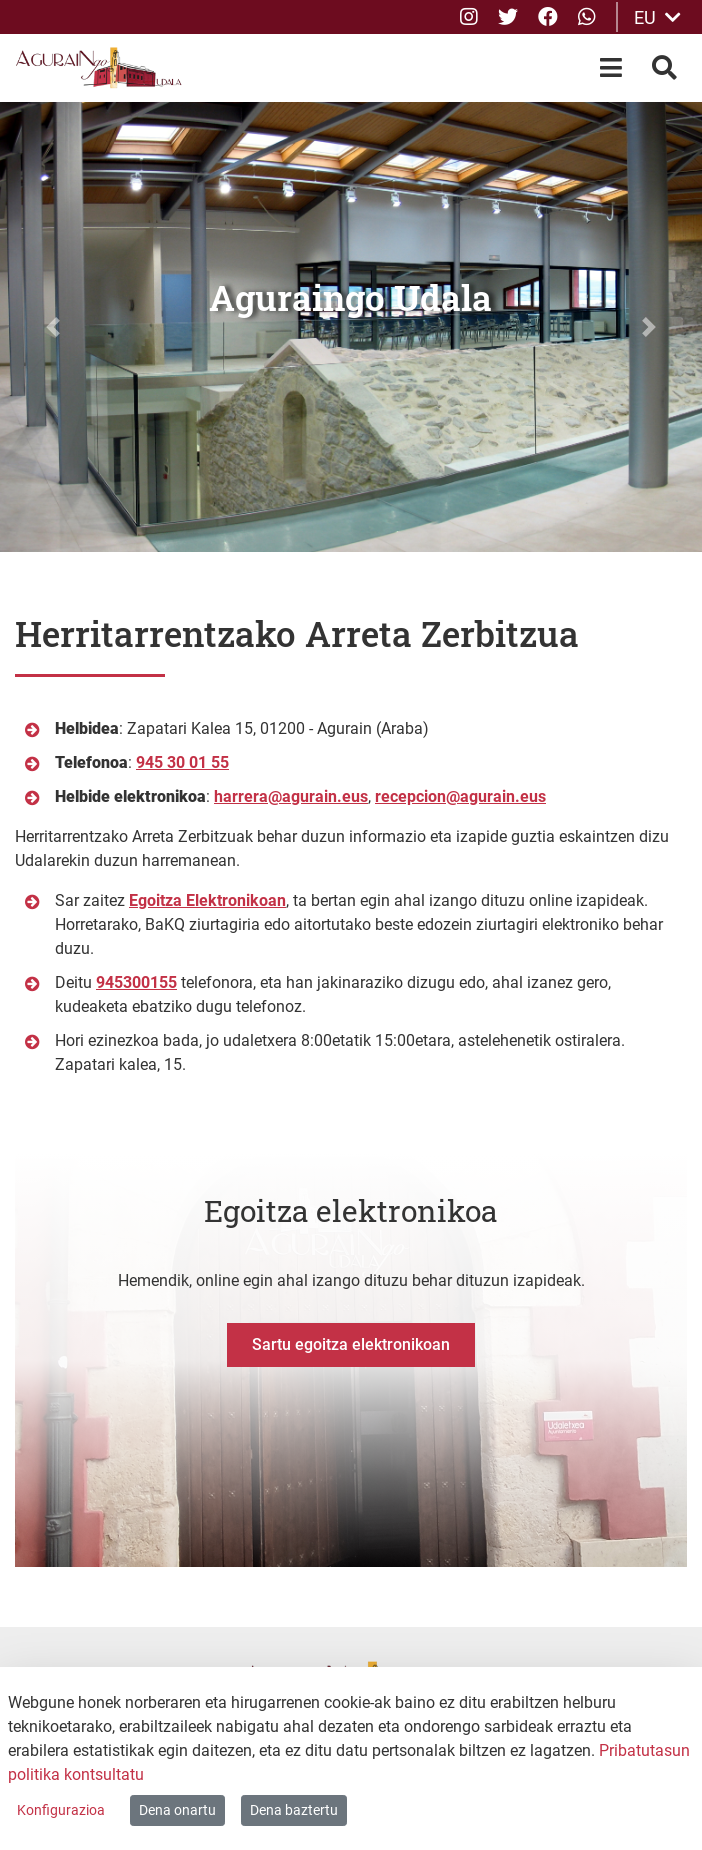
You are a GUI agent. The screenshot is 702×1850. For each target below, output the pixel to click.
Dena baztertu (294, 1810)
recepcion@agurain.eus (460, 796)
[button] (52, 327)
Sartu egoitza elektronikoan (351, 1344)
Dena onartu (177, 1810)
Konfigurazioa (61, 1810)
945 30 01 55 (182, 762)
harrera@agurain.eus (291, 796)
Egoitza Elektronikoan (207, 900)
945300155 (136, 982)
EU (657, 17)
